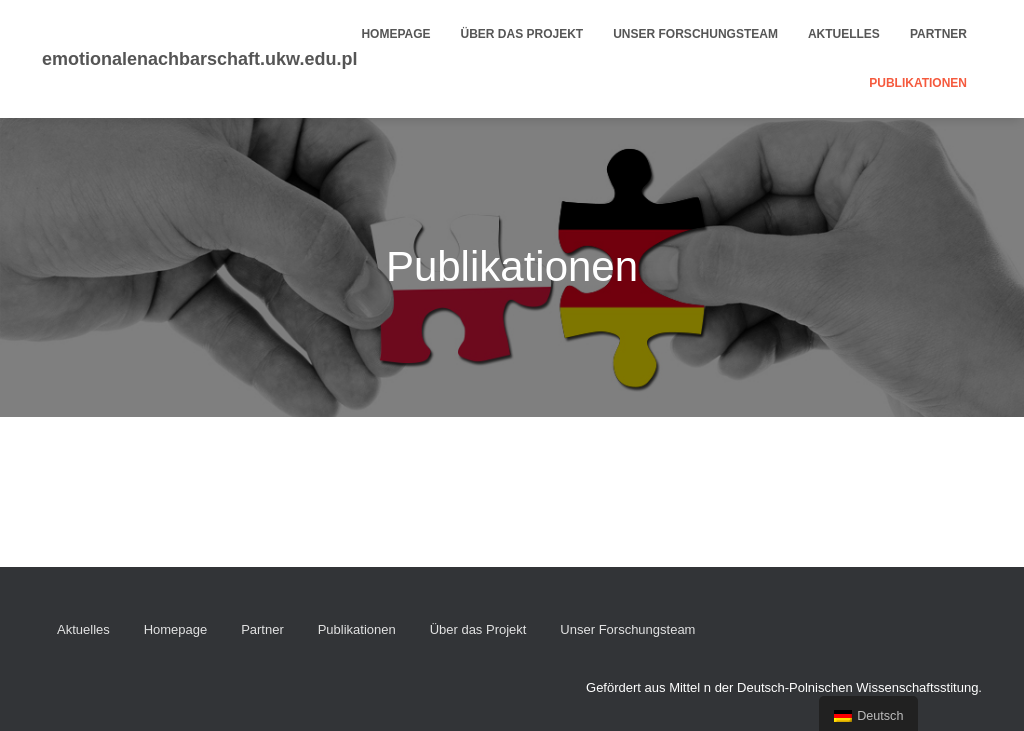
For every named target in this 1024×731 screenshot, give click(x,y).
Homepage (395, 34)
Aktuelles (844, 34)
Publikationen (918, 83)
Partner (938, 34)
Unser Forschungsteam (695, 34)
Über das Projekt (522, 34)
